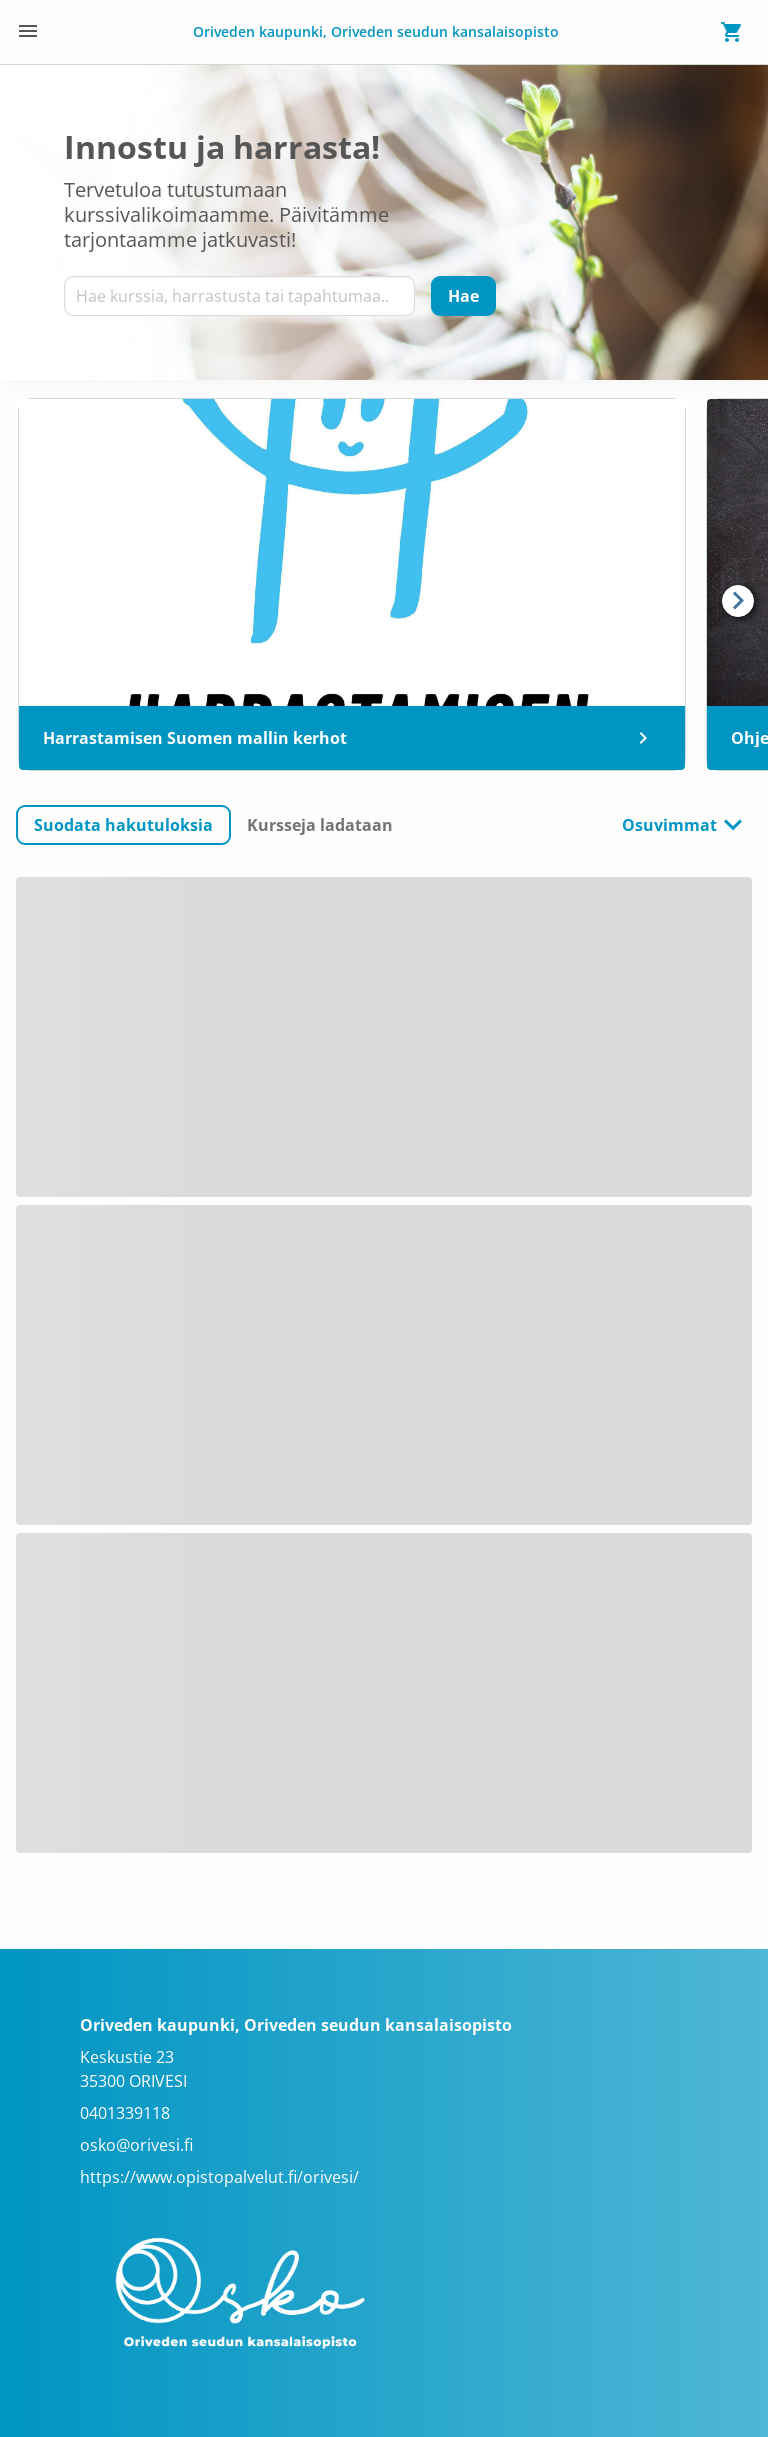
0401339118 (125, 2113)
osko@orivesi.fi (136, 2145)
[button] (123, 825)
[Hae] (463, 296)
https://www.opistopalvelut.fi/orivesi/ (219, 2177)
